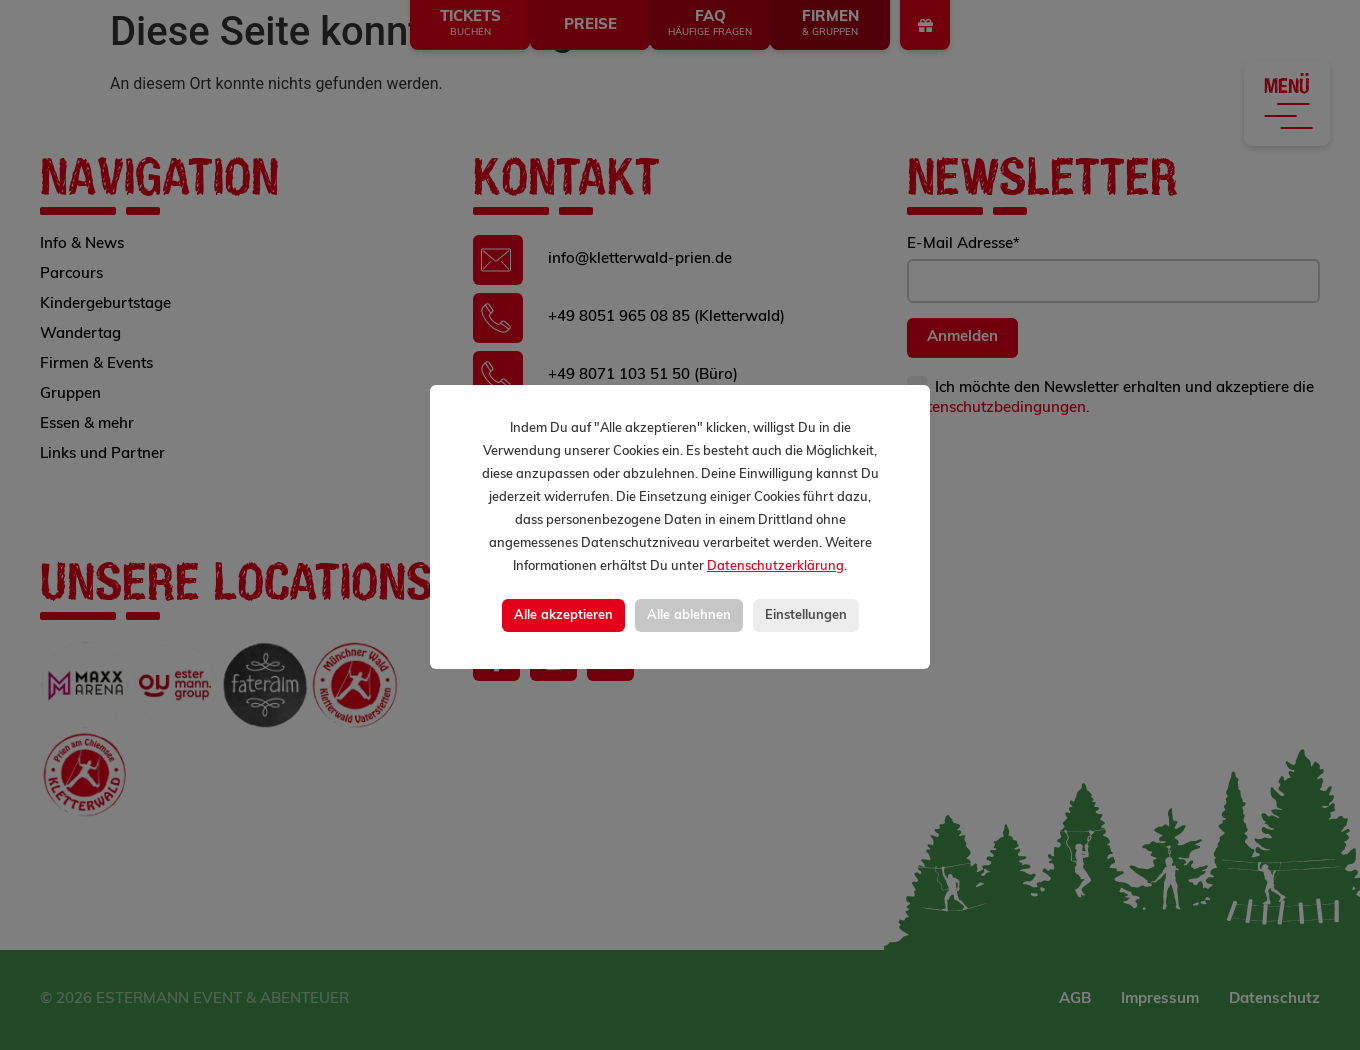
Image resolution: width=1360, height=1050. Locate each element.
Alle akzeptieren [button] (563, 615)
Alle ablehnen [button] (689, 615)
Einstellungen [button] (806, 615)
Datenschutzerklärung (775, 566)
